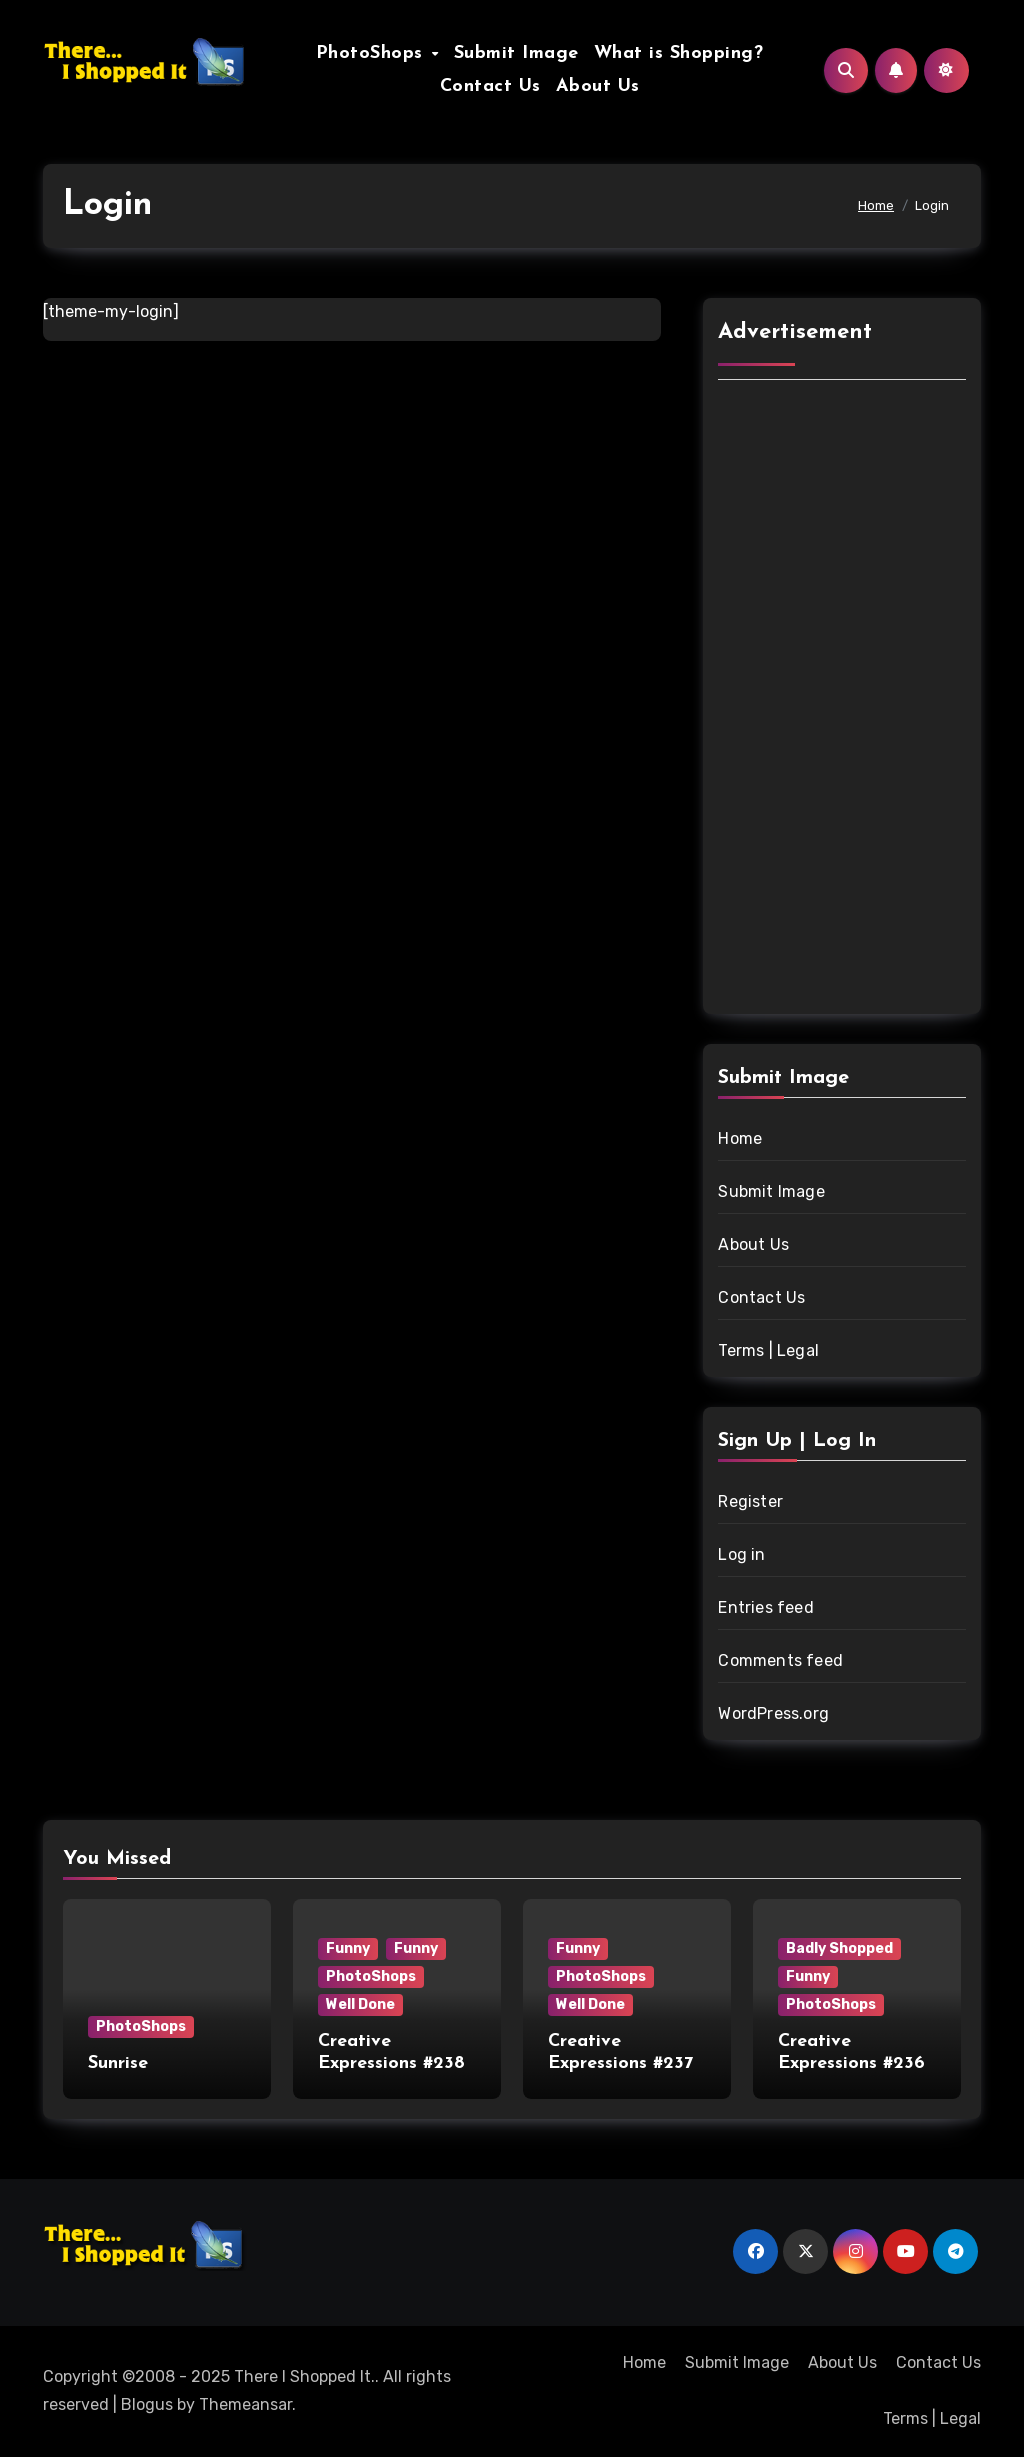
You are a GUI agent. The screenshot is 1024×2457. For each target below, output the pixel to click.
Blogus (147, 2404)
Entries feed (765, 1607)
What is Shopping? (679, 53)
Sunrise (118, 2063)
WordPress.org (773, 1713)
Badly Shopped (839, 1948)
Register (750, 1501)
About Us (598, 86)
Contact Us (490, 86)
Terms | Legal (768, 1350)
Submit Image (516, 53)
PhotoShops (373, 53)
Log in (741, 1554)
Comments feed (780, 1660)
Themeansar (245, 2404)
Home (740, 1138)
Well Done (360, 2004)
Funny (348, 1948)
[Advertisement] (845, 700)
